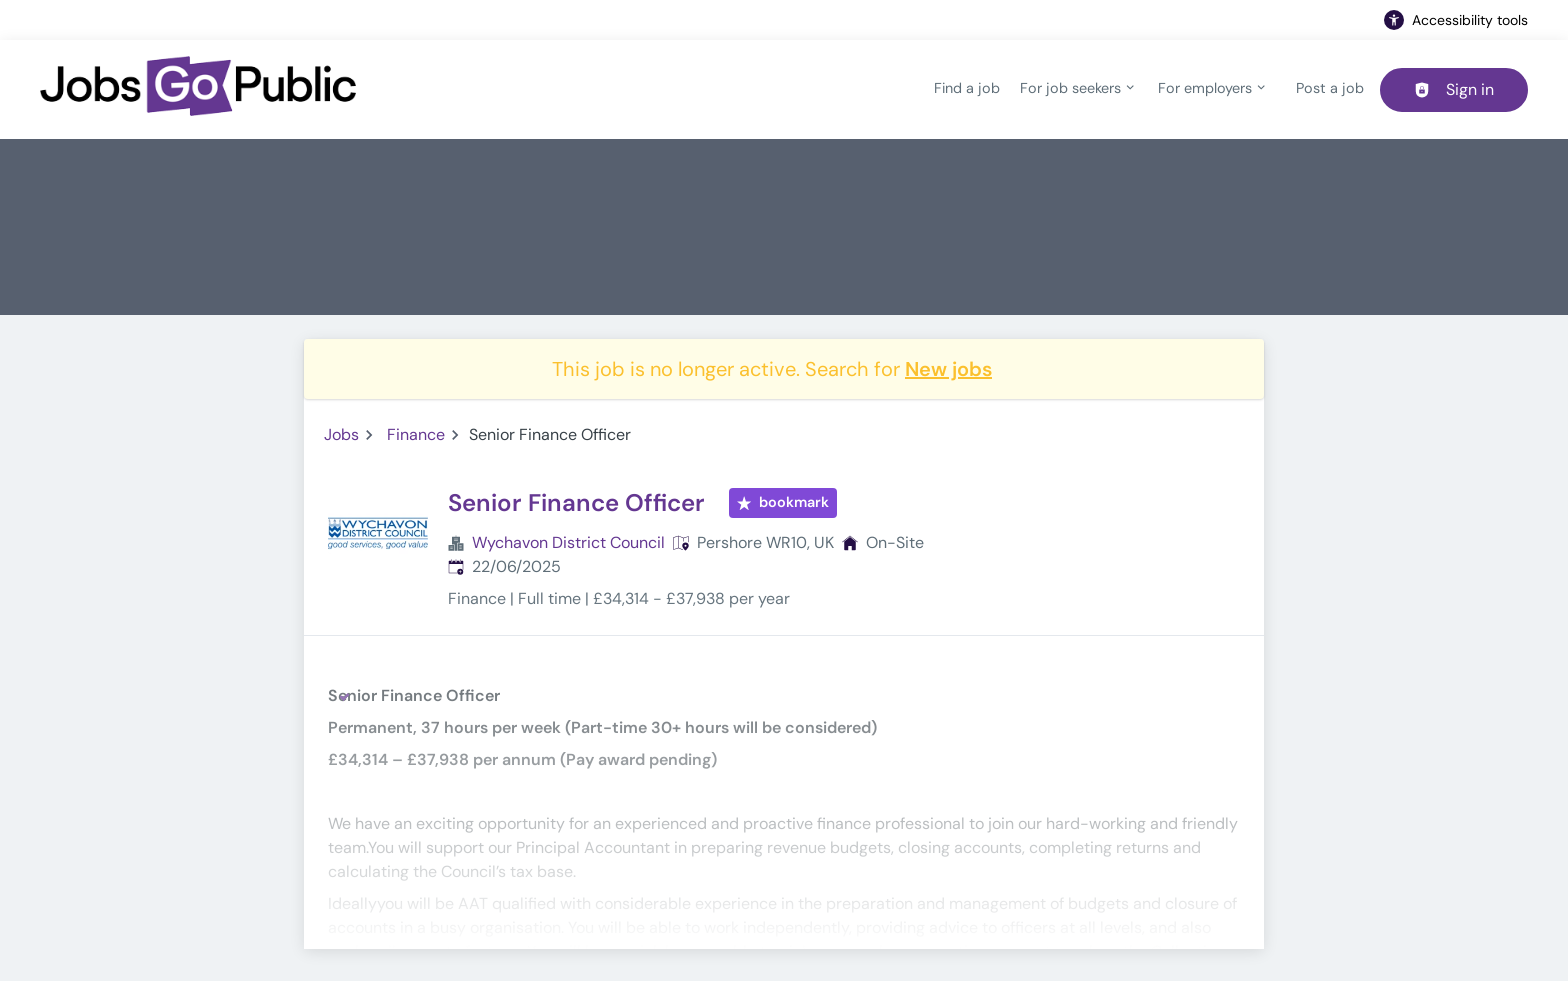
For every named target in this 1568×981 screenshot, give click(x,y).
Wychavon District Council (568, 542)
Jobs (341, 434)
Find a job (967, 88)
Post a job (1330, 88)
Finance (416, 434)
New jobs (948, 369)
